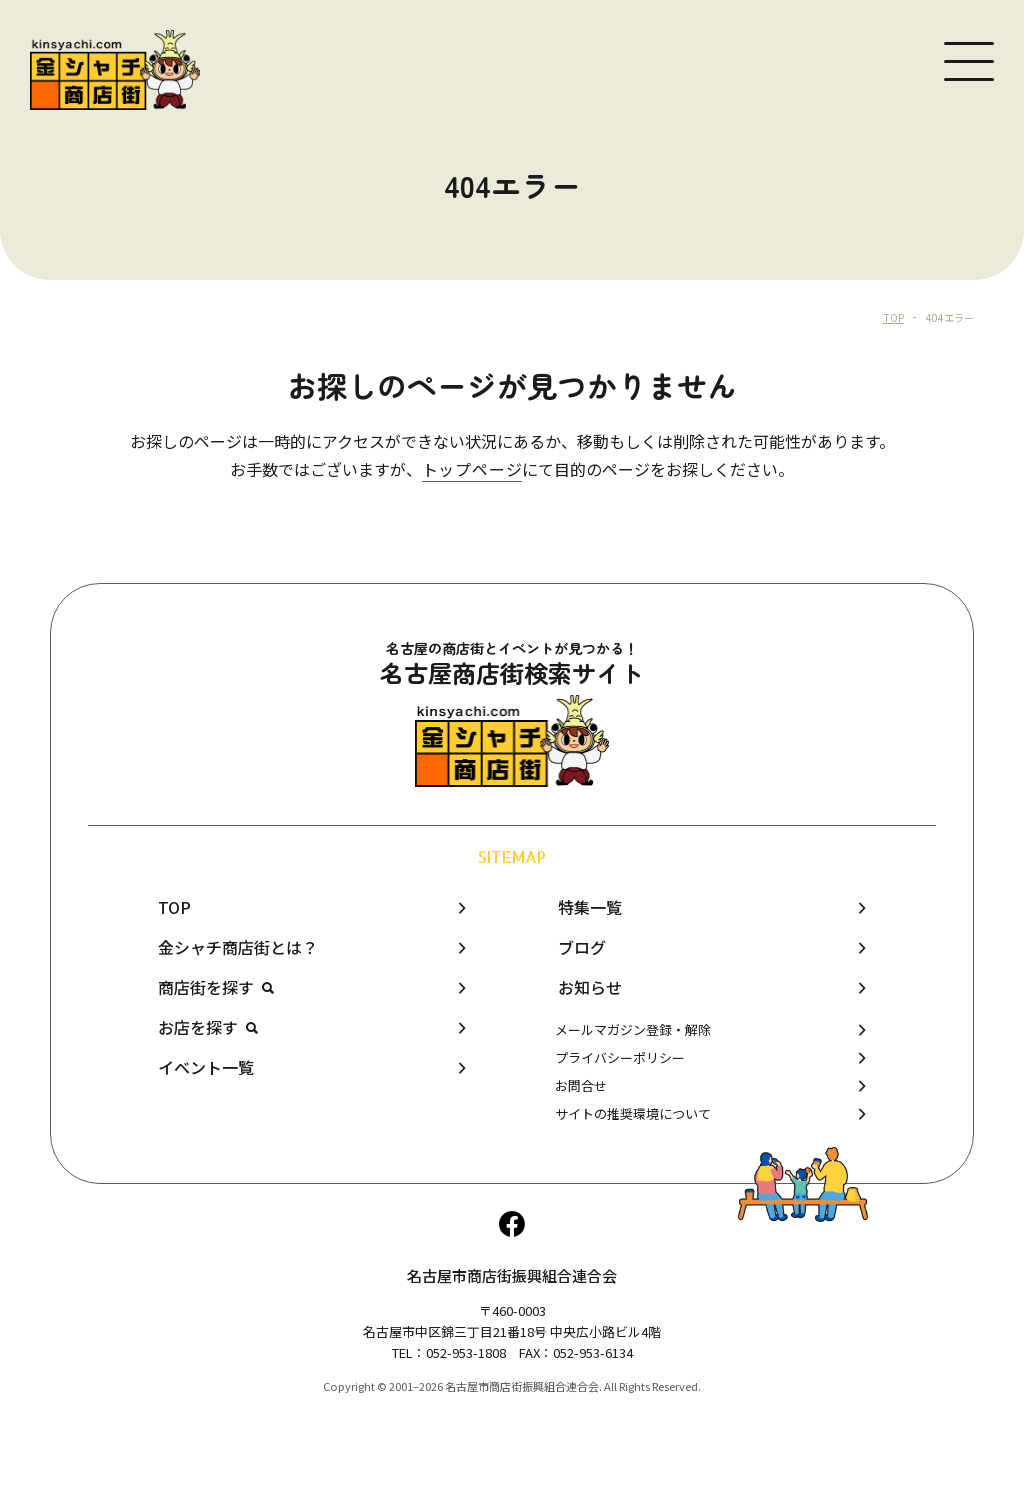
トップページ (472, 469)
